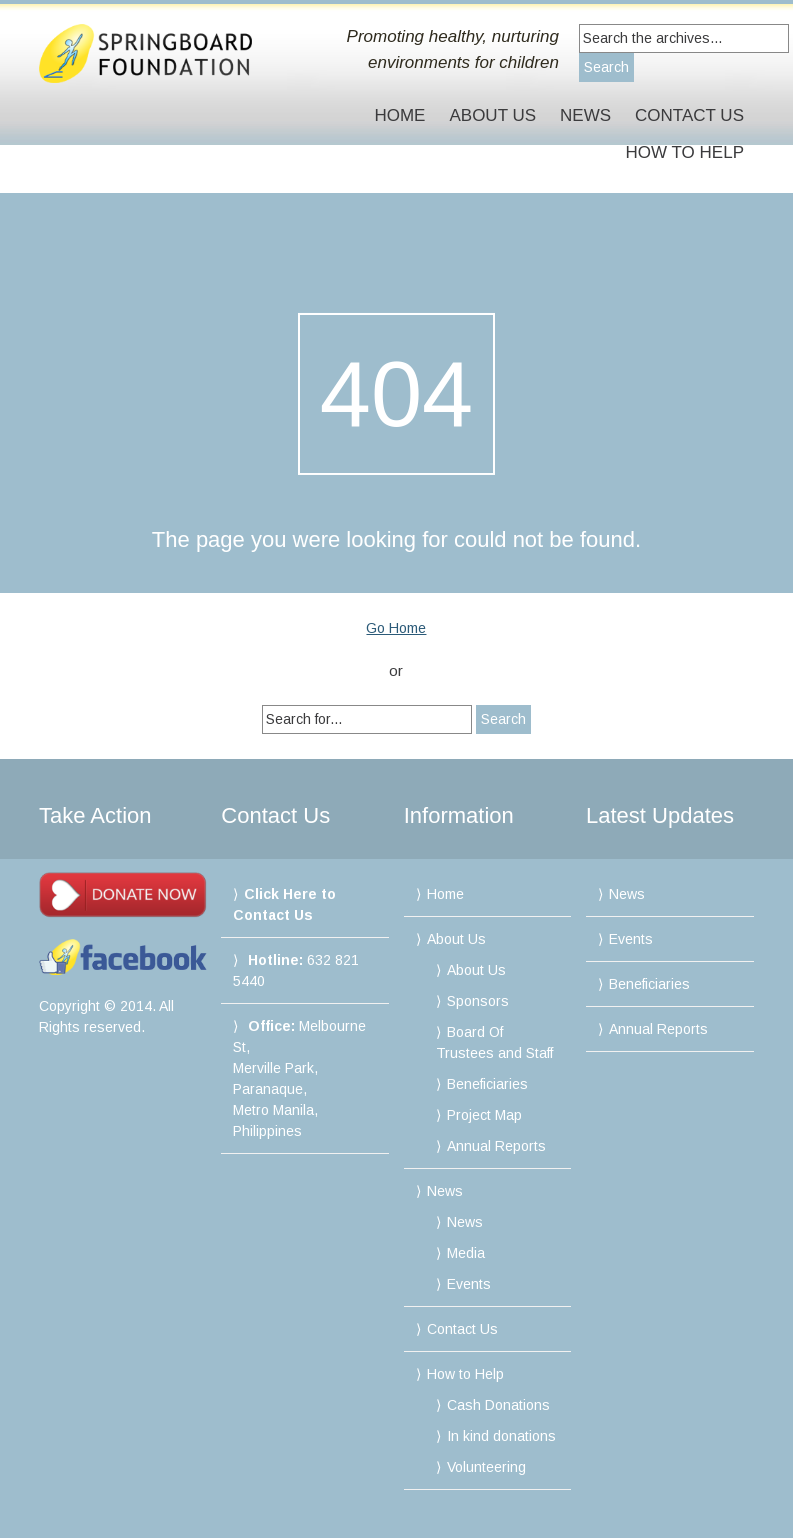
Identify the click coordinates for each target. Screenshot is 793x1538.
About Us (492, 115)
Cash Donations (498, 1405)
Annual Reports (496, 1146)
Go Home (396, 628)
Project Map (484, 1115)
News (585, 115)
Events (469, 1284)
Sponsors (478, 1001)
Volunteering (486, 1467)
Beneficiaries (487, 1084)
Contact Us (689, 115)
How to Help (685, 152)
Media (466, 1253)
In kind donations (501, 1436)
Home (399, 115)
